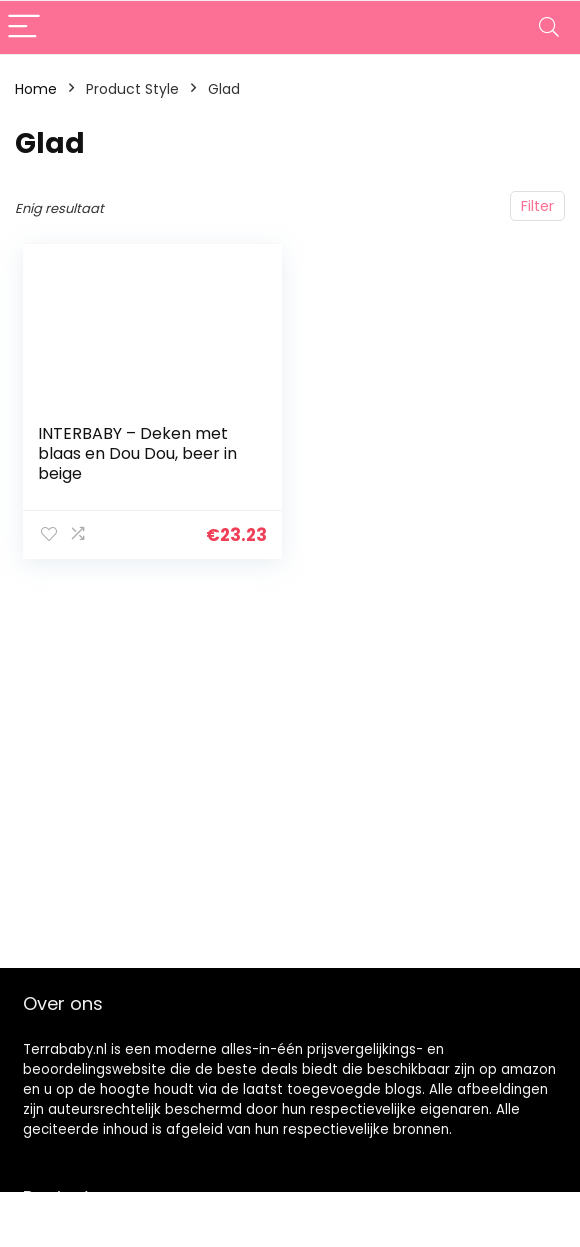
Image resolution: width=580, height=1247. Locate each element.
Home (36, 89)
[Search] (549, 27)
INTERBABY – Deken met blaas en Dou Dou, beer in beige (137, 453)
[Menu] (24, 27)
